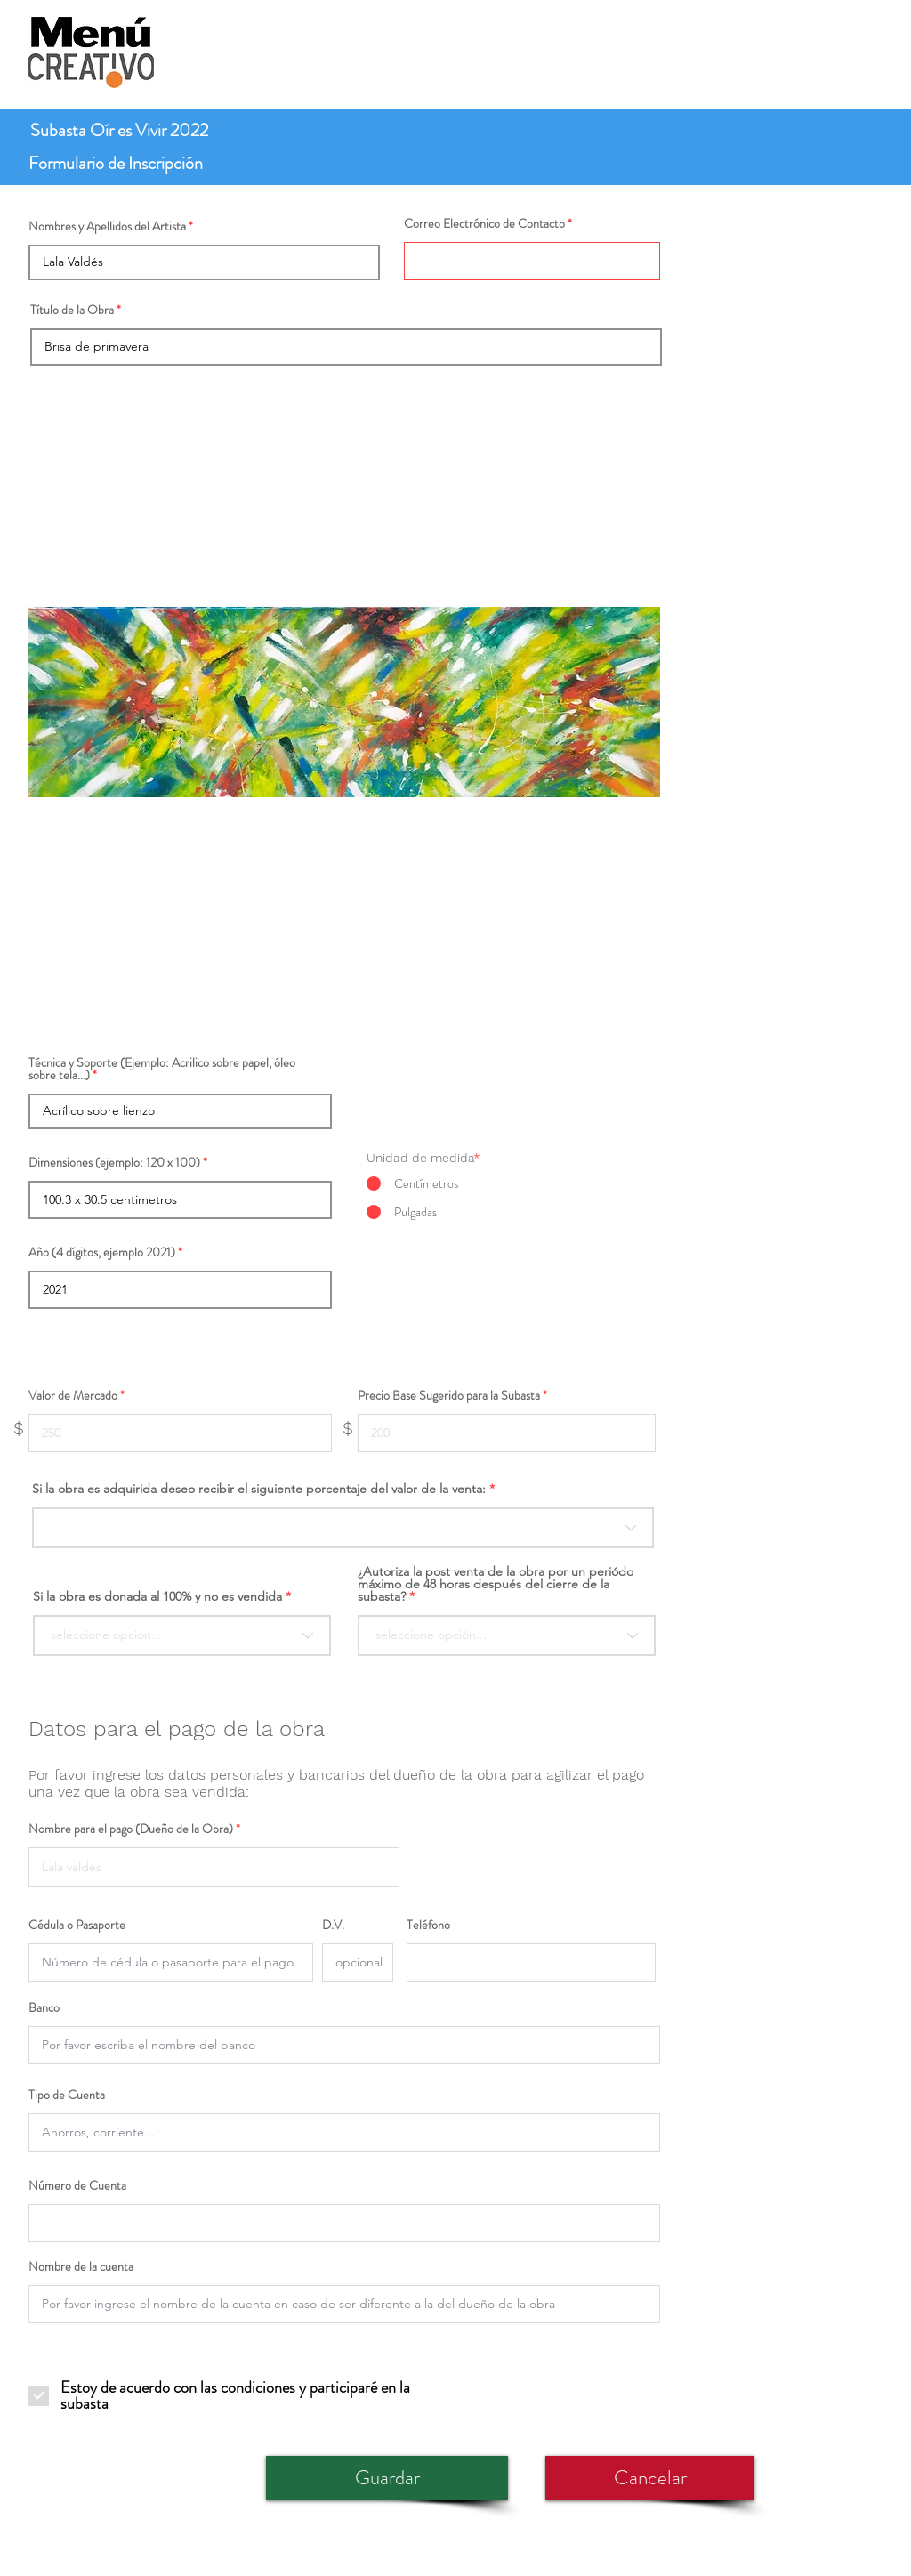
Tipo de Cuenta (66, 2094)
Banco (44, 2007)
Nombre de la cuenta (80, 2266)
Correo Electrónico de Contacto (484, 223)
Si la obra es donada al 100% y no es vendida (157, 1596)
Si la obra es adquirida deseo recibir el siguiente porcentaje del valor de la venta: (259, 1488)
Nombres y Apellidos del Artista (107, 226)
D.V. (333, 1924)
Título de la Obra (72, 309)
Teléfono (428, 1924)
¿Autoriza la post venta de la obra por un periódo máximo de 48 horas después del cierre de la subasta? (495, 1584)
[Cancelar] (649, 2478)
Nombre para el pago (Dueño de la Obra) (130, 1828)
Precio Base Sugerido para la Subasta (449, 1395)
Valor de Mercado (72, 1395)
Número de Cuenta (77, 2185)
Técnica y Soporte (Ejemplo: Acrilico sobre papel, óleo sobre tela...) (161, 1068)
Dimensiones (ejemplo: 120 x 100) (114, 1162)
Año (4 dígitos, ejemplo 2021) (101, 1252)
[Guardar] (387, 2478)
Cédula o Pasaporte (76, 1924)
